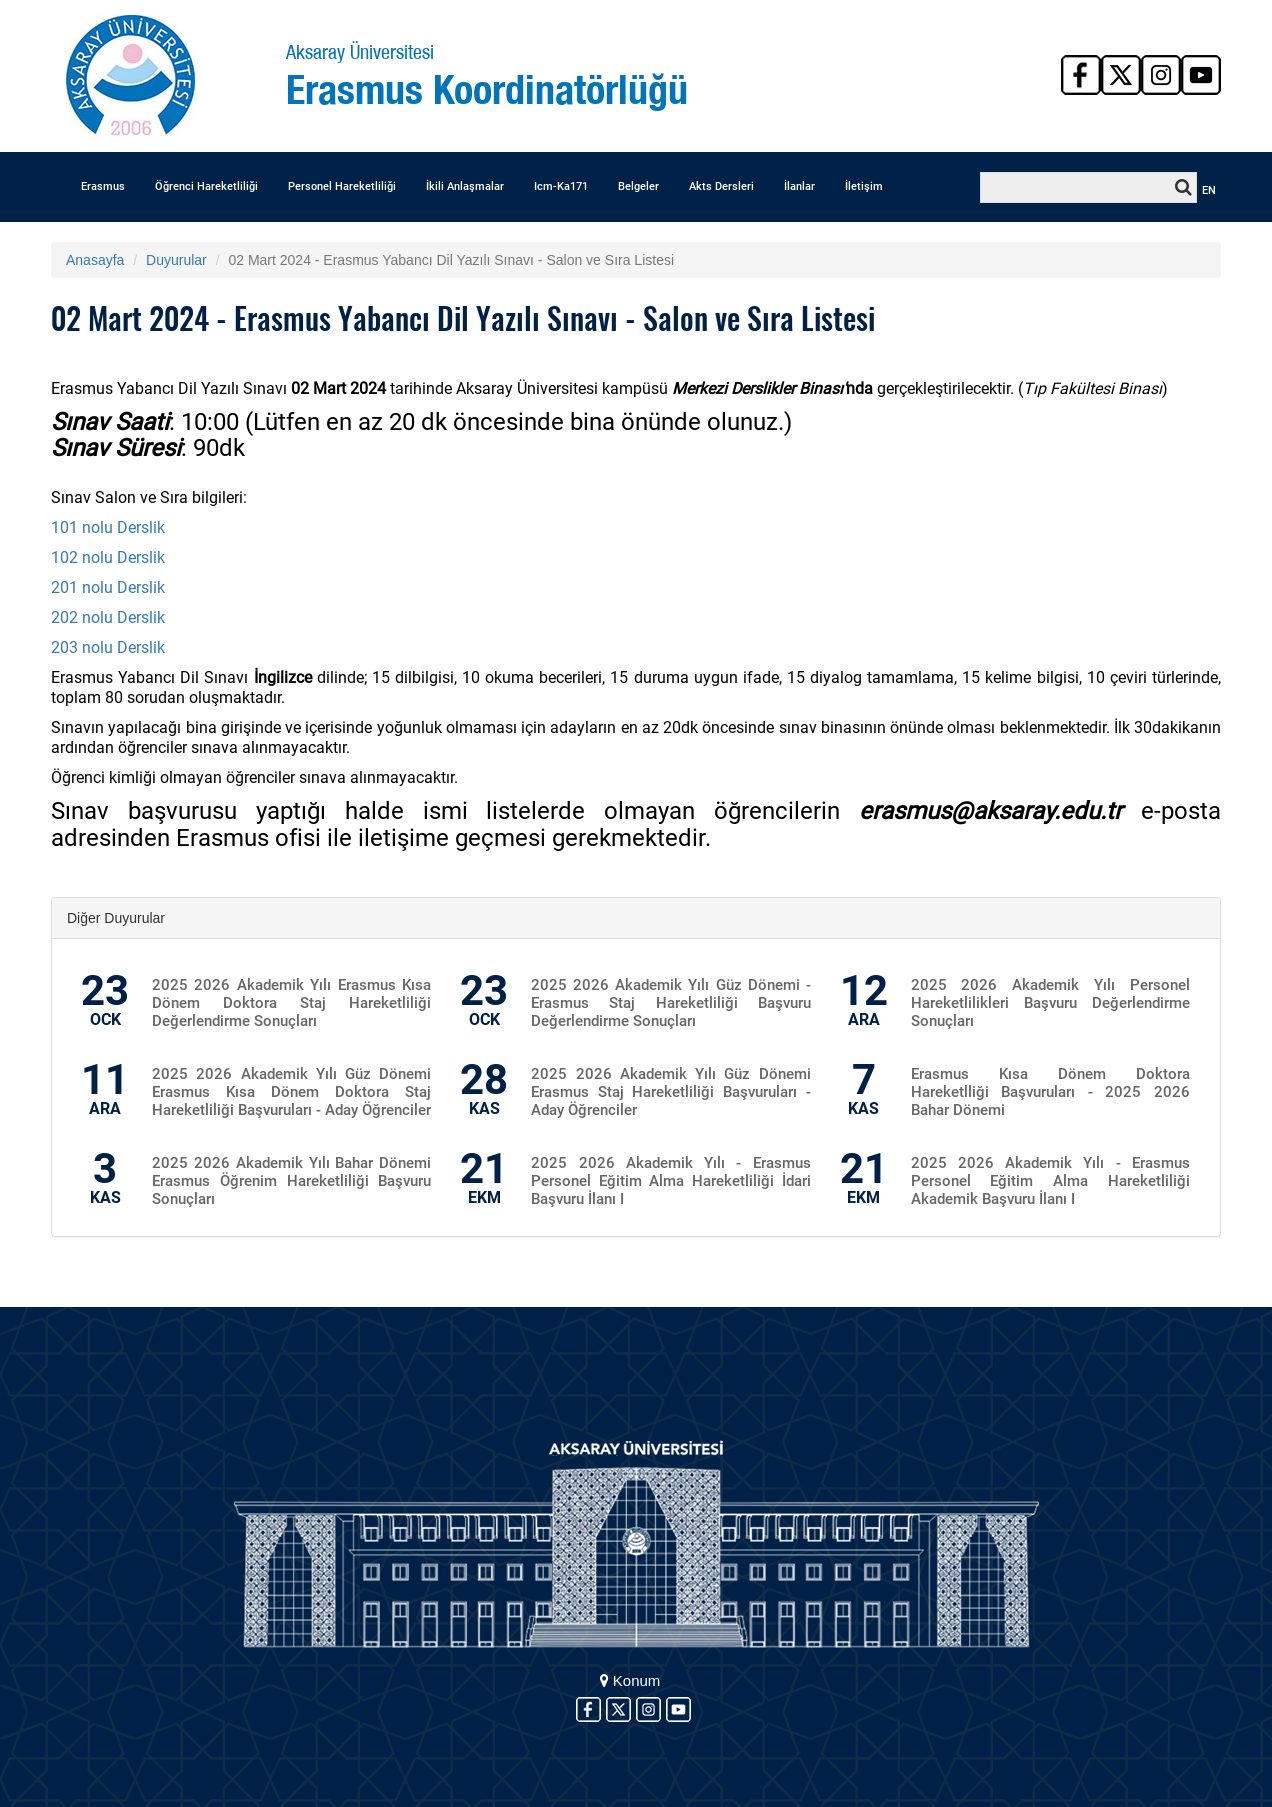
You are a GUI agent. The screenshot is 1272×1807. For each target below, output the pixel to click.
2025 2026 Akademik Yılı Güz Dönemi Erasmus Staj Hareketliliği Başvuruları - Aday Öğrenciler (670, 1092)
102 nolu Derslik (108, 557)
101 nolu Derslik (108, 527)
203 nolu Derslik (108, 647)
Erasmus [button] (103, 186)
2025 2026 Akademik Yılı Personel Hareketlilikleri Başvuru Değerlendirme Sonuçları (1050, 1003)
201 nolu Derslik (108, 587)
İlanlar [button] (799, 186)
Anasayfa (95, 260)
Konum (630, 1680)
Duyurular (176, 260)
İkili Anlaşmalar (465, 186)
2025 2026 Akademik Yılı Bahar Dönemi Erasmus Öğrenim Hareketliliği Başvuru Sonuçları (291, 1181)
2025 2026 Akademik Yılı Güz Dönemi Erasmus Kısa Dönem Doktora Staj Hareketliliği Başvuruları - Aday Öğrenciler (291, 1092)
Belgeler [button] (638, 186)
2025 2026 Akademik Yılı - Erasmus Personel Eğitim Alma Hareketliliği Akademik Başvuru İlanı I (1050, 1181)
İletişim (864, 186)
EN (1209, 190)
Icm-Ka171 (561, 186)
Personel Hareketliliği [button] (342, 186)
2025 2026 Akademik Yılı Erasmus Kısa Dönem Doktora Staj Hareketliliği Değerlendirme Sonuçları (291, 1003)
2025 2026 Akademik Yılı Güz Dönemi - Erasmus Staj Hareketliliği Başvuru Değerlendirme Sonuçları (670, 1003)
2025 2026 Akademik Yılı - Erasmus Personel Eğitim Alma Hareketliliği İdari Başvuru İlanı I (670, 1181)
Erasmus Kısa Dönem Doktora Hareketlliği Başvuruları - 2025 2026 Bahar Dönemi (1050, 1092)
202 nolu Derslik (108, 617)
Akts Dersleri (721, 186)
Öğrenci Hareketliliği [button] (206, 186)
